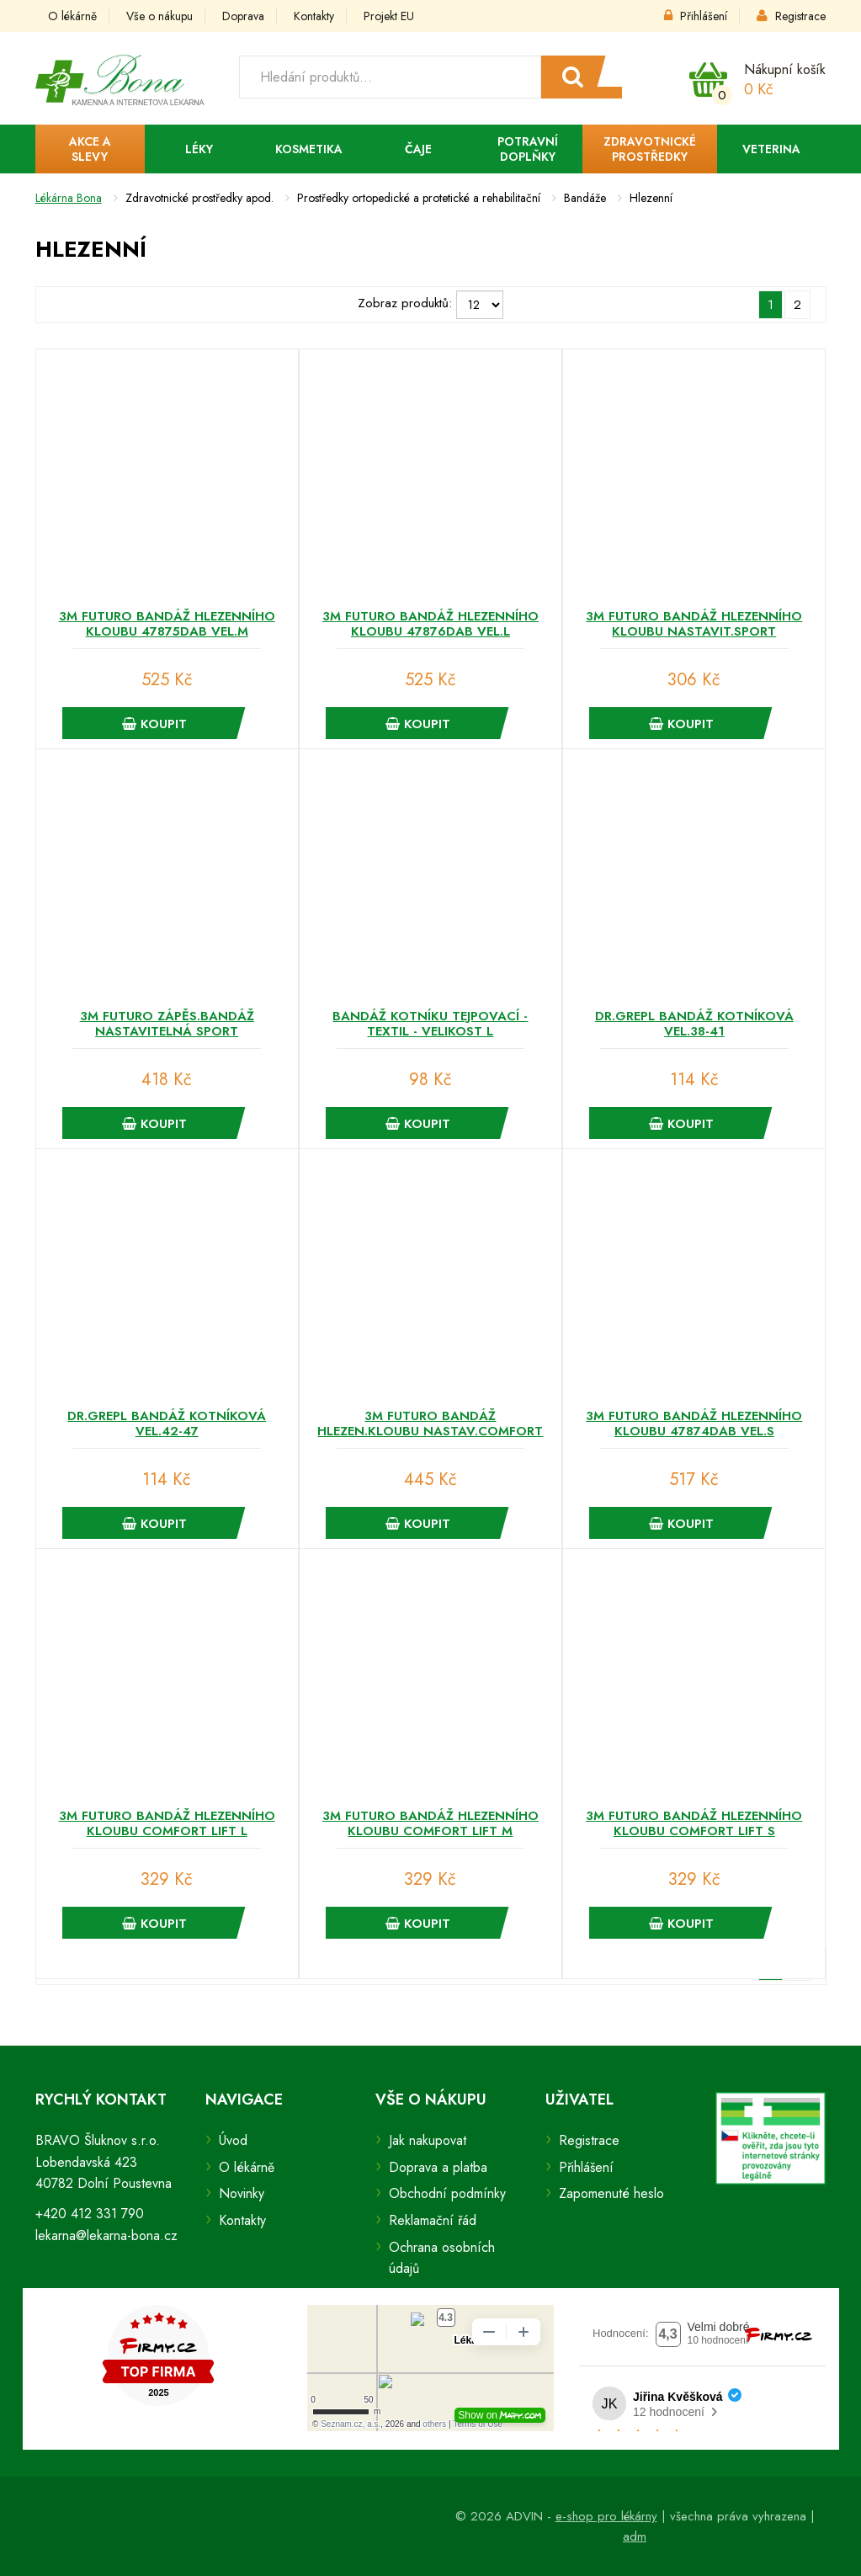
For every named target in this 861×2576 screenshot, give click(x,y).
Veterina (771, 149)
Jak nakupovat (427, 2140)
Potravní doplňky (527, 149)
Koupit (154, 724)
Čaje (418, 149)
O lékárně (72, 16)
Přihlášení (695, 16)
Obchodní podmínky (447, 2193)
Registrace (791, 16)
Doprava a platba (438, 2167)
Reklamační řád (432, 2220)
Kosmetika (309, 149)
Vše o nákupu (159, 16)
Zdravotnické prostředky (649, 149)
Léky (199, 149)
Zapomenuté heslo (611, 2193)
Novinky (241, 2193)
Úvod (233, 2140)
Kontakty (314, 16)
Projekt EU (389, 16)
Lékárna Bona (68, 197)
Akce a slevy (90, 149)
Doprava (243, 16)
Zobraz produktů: (405, 303)
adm (634, 2536)
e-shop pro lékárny (606, 2516)
